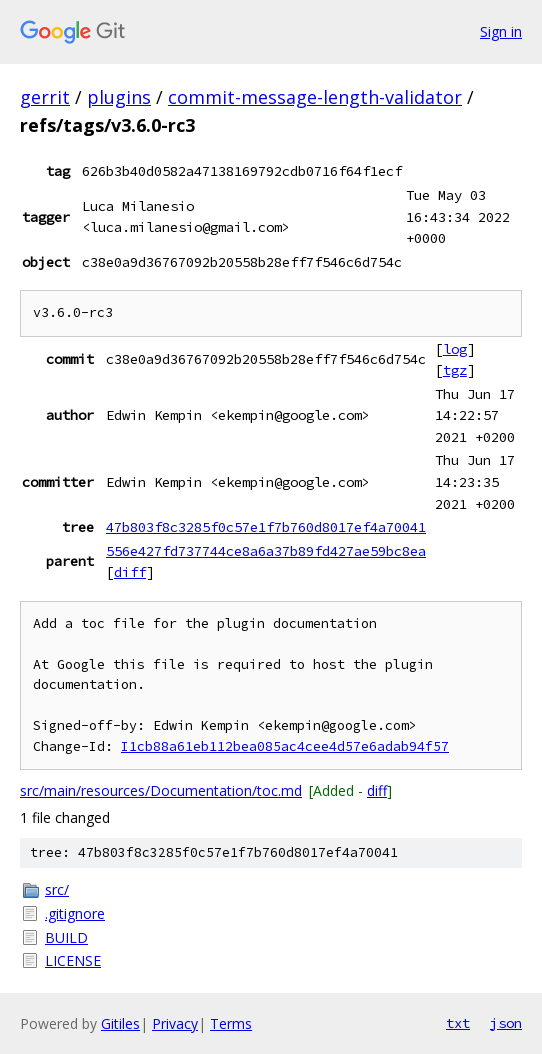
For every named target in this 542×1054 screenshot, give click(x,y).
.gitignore (75, 913)
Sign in (501, 31)
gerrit (45, 97)
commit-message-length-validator (315, 97)
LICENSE (73, 960)
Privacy (175, 1023)
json (506, 1023)
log (455, 349)
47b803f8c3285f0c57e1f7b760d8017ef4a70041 (266, 527)
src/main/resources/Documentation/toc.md (161, 790)
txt (458, 1023)
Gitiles (120, 1023)
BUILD (66, 937)
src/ (57, 889)
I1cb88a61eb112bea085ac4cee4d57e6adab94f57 (285, 746)
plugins (119, 97)
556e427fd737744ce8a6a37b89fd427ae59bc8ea (266, 551)
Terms (231, 1023)
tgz (455, 370)
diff (130, 572)
